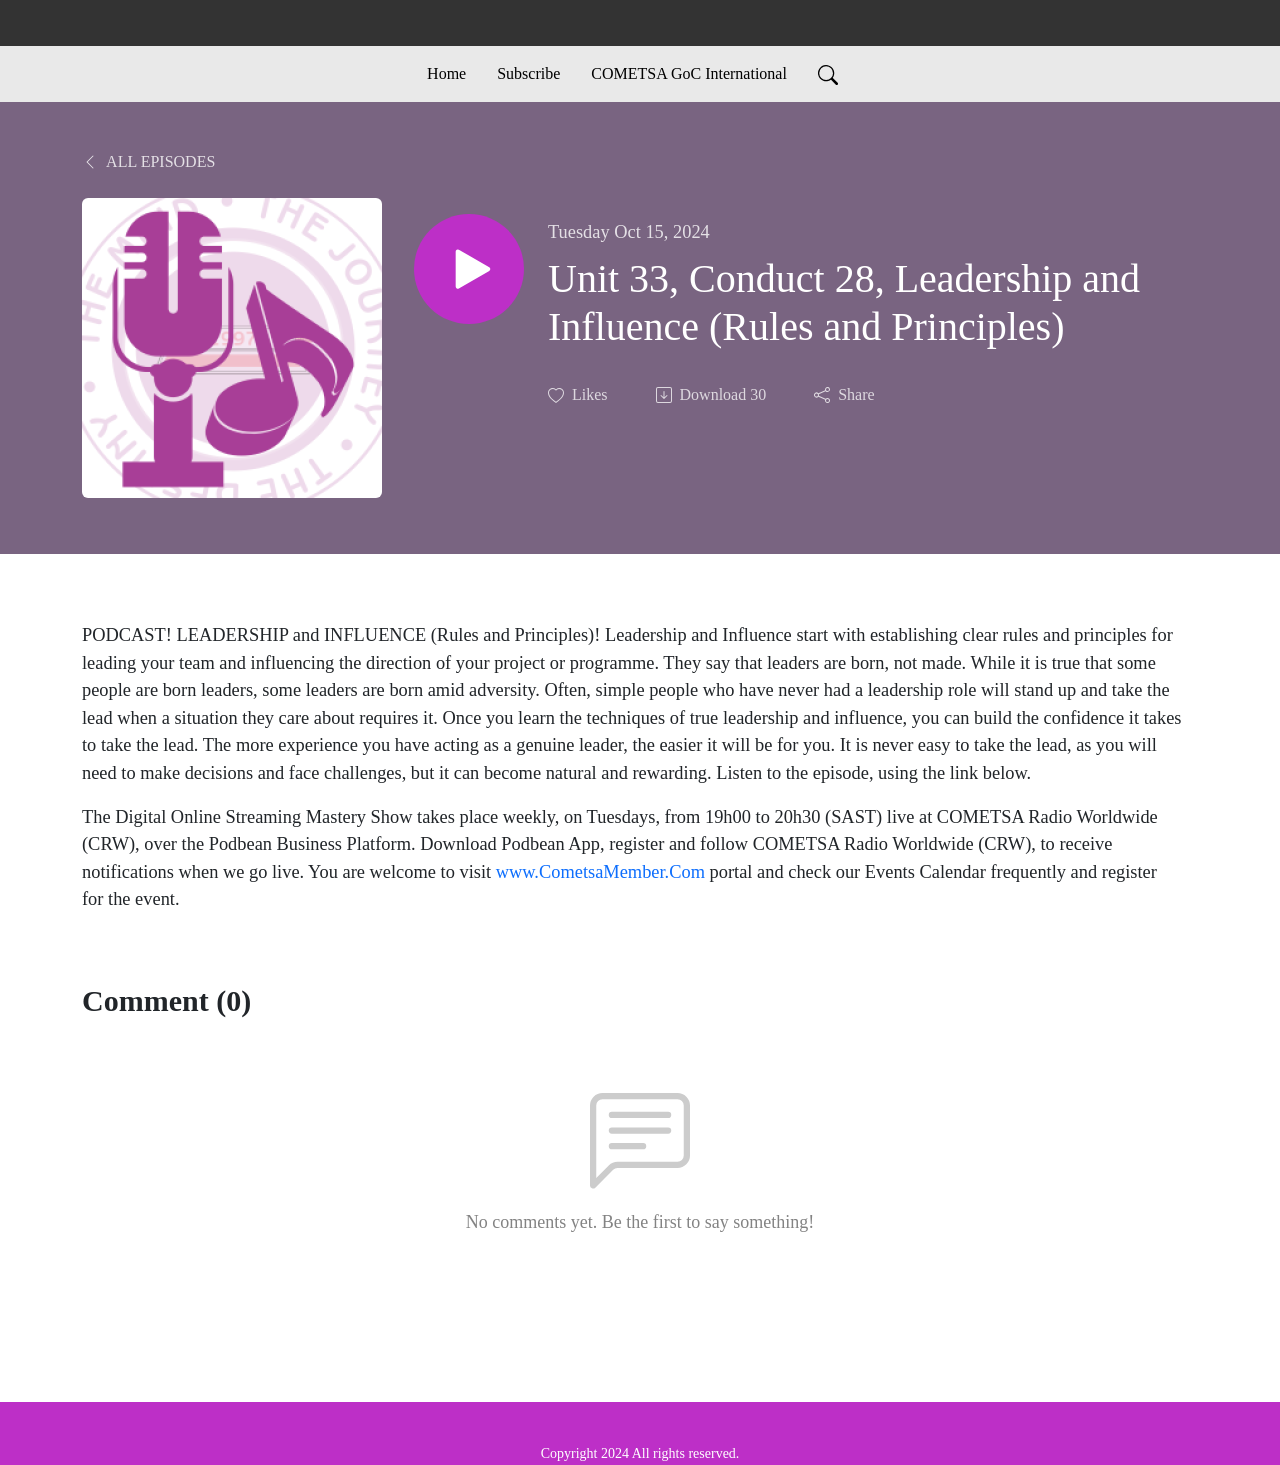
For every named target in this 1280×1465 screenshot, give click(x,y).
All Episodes (148, 161)
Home (446, 73)
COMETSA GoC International (689, 73)
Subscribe (528, 73)
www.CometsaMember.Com (600, 872)
